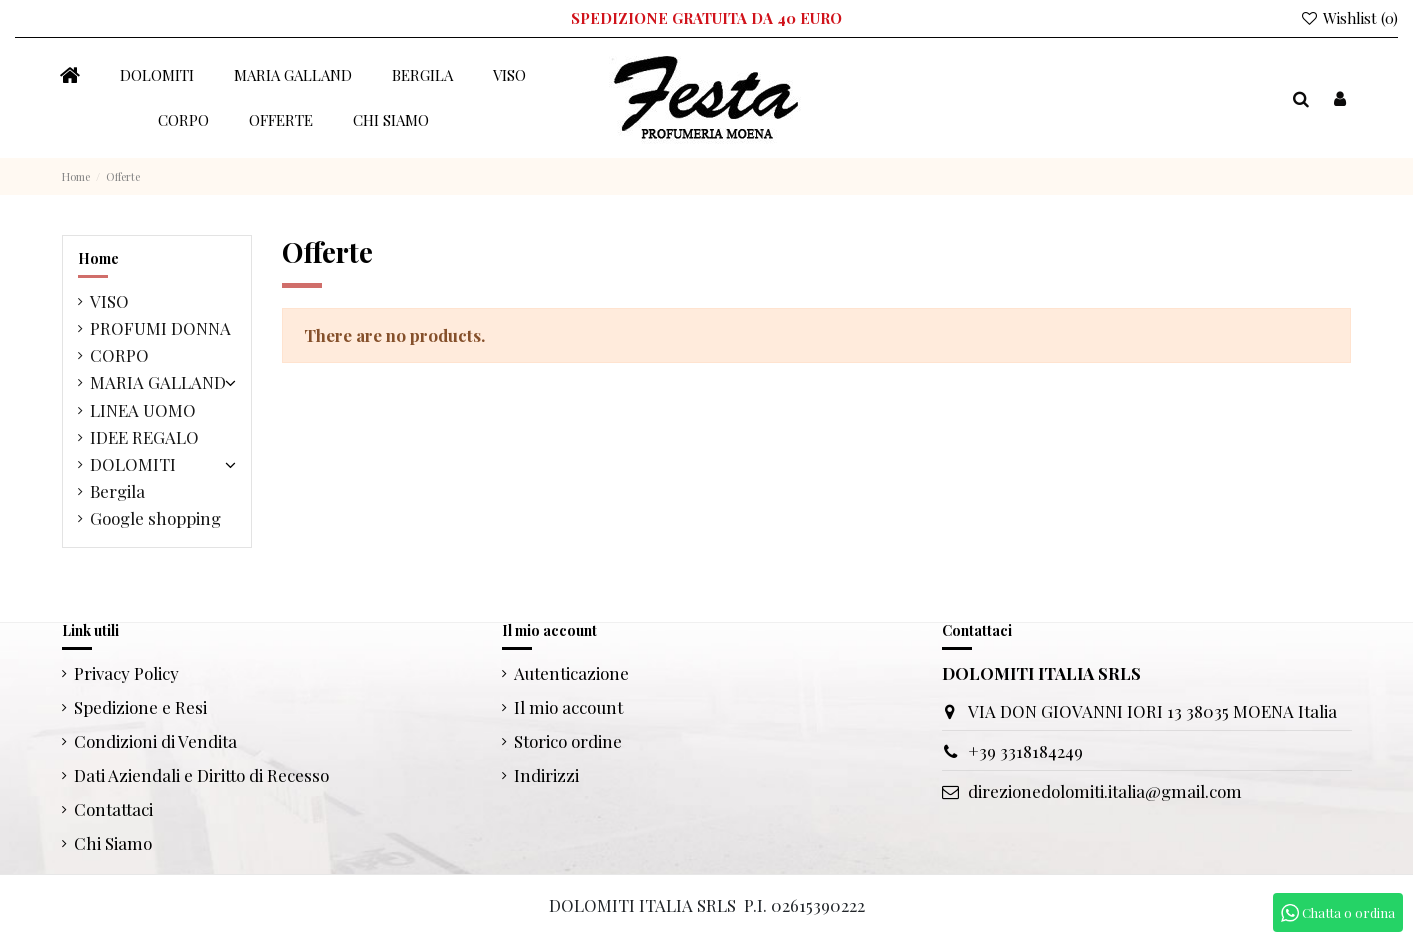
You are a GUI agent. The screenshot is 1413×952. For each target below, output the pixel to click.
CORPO (119, 355)
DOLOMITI (133, 464)
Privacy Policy (126, 673)
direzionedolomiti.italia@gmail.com (1105, 791)
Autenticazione (571, 673)
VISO (109, 301)
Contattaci (113, 809)
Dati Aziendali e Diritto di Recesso (201, 775)
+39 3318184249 (1025, 751)
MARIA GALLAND (158, 382)
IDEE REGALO (144, 437)
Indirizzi (546, 775)
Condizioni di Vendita (155, 741)
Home (98, 258)
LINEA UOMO (143, 410)
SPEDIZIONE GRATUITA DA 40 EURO (706, 18)
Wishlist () (1349, 18)
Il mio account (568, 707)
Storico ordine (568, 741)
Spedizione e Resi (140, 707)
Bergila (117, 491)
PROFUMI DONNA (160, 328)
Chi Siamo (113, 843)
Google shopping (155, 518)
